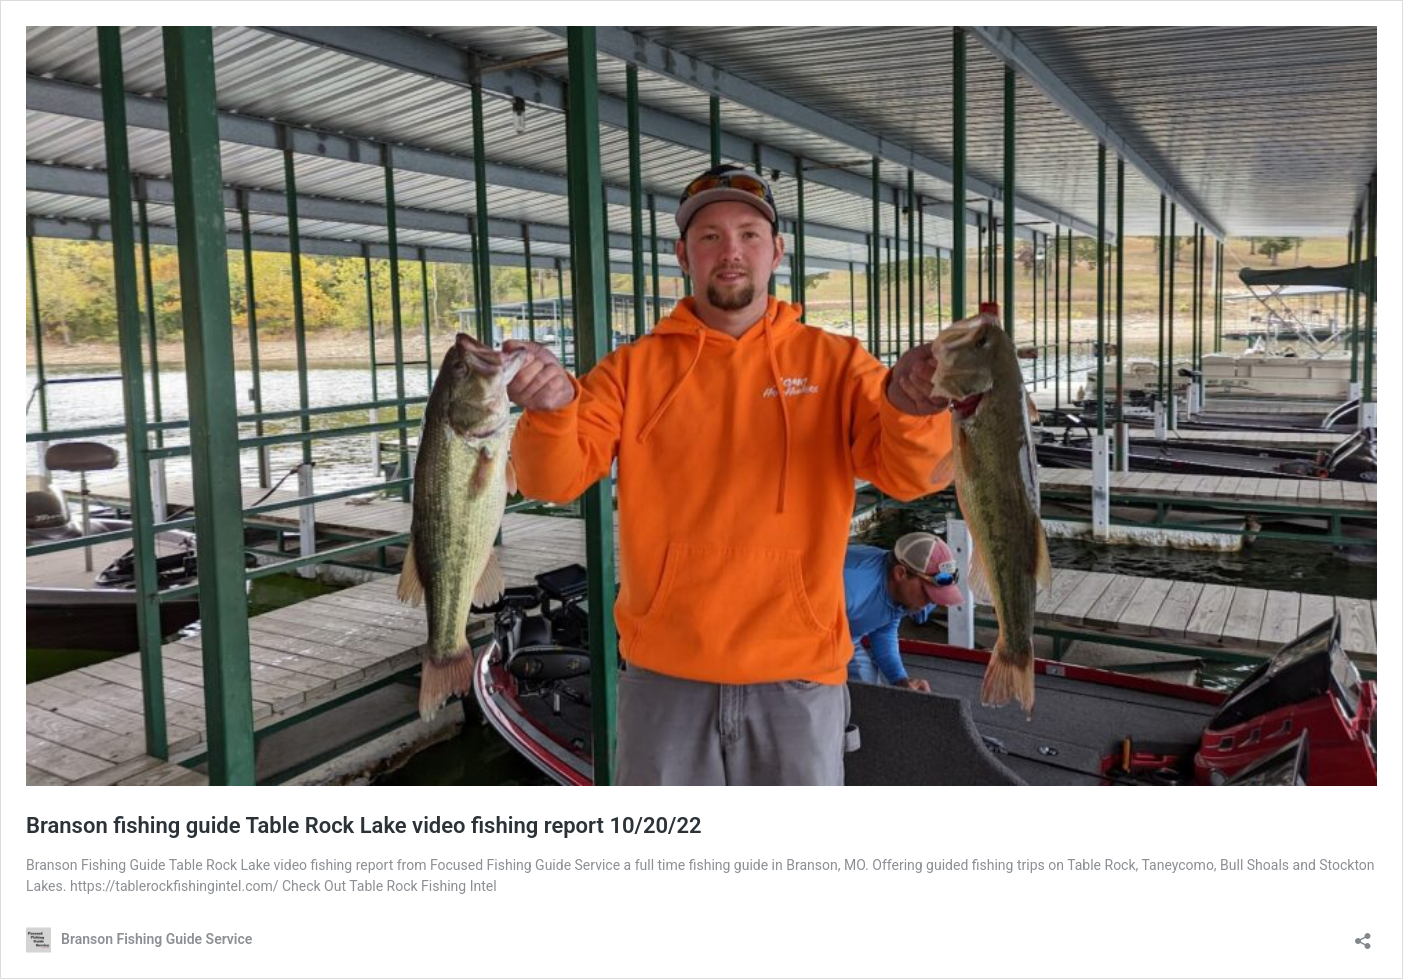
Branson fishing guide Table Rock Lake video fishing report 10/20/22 (364, 825)
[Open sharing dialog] (1363, 934)
